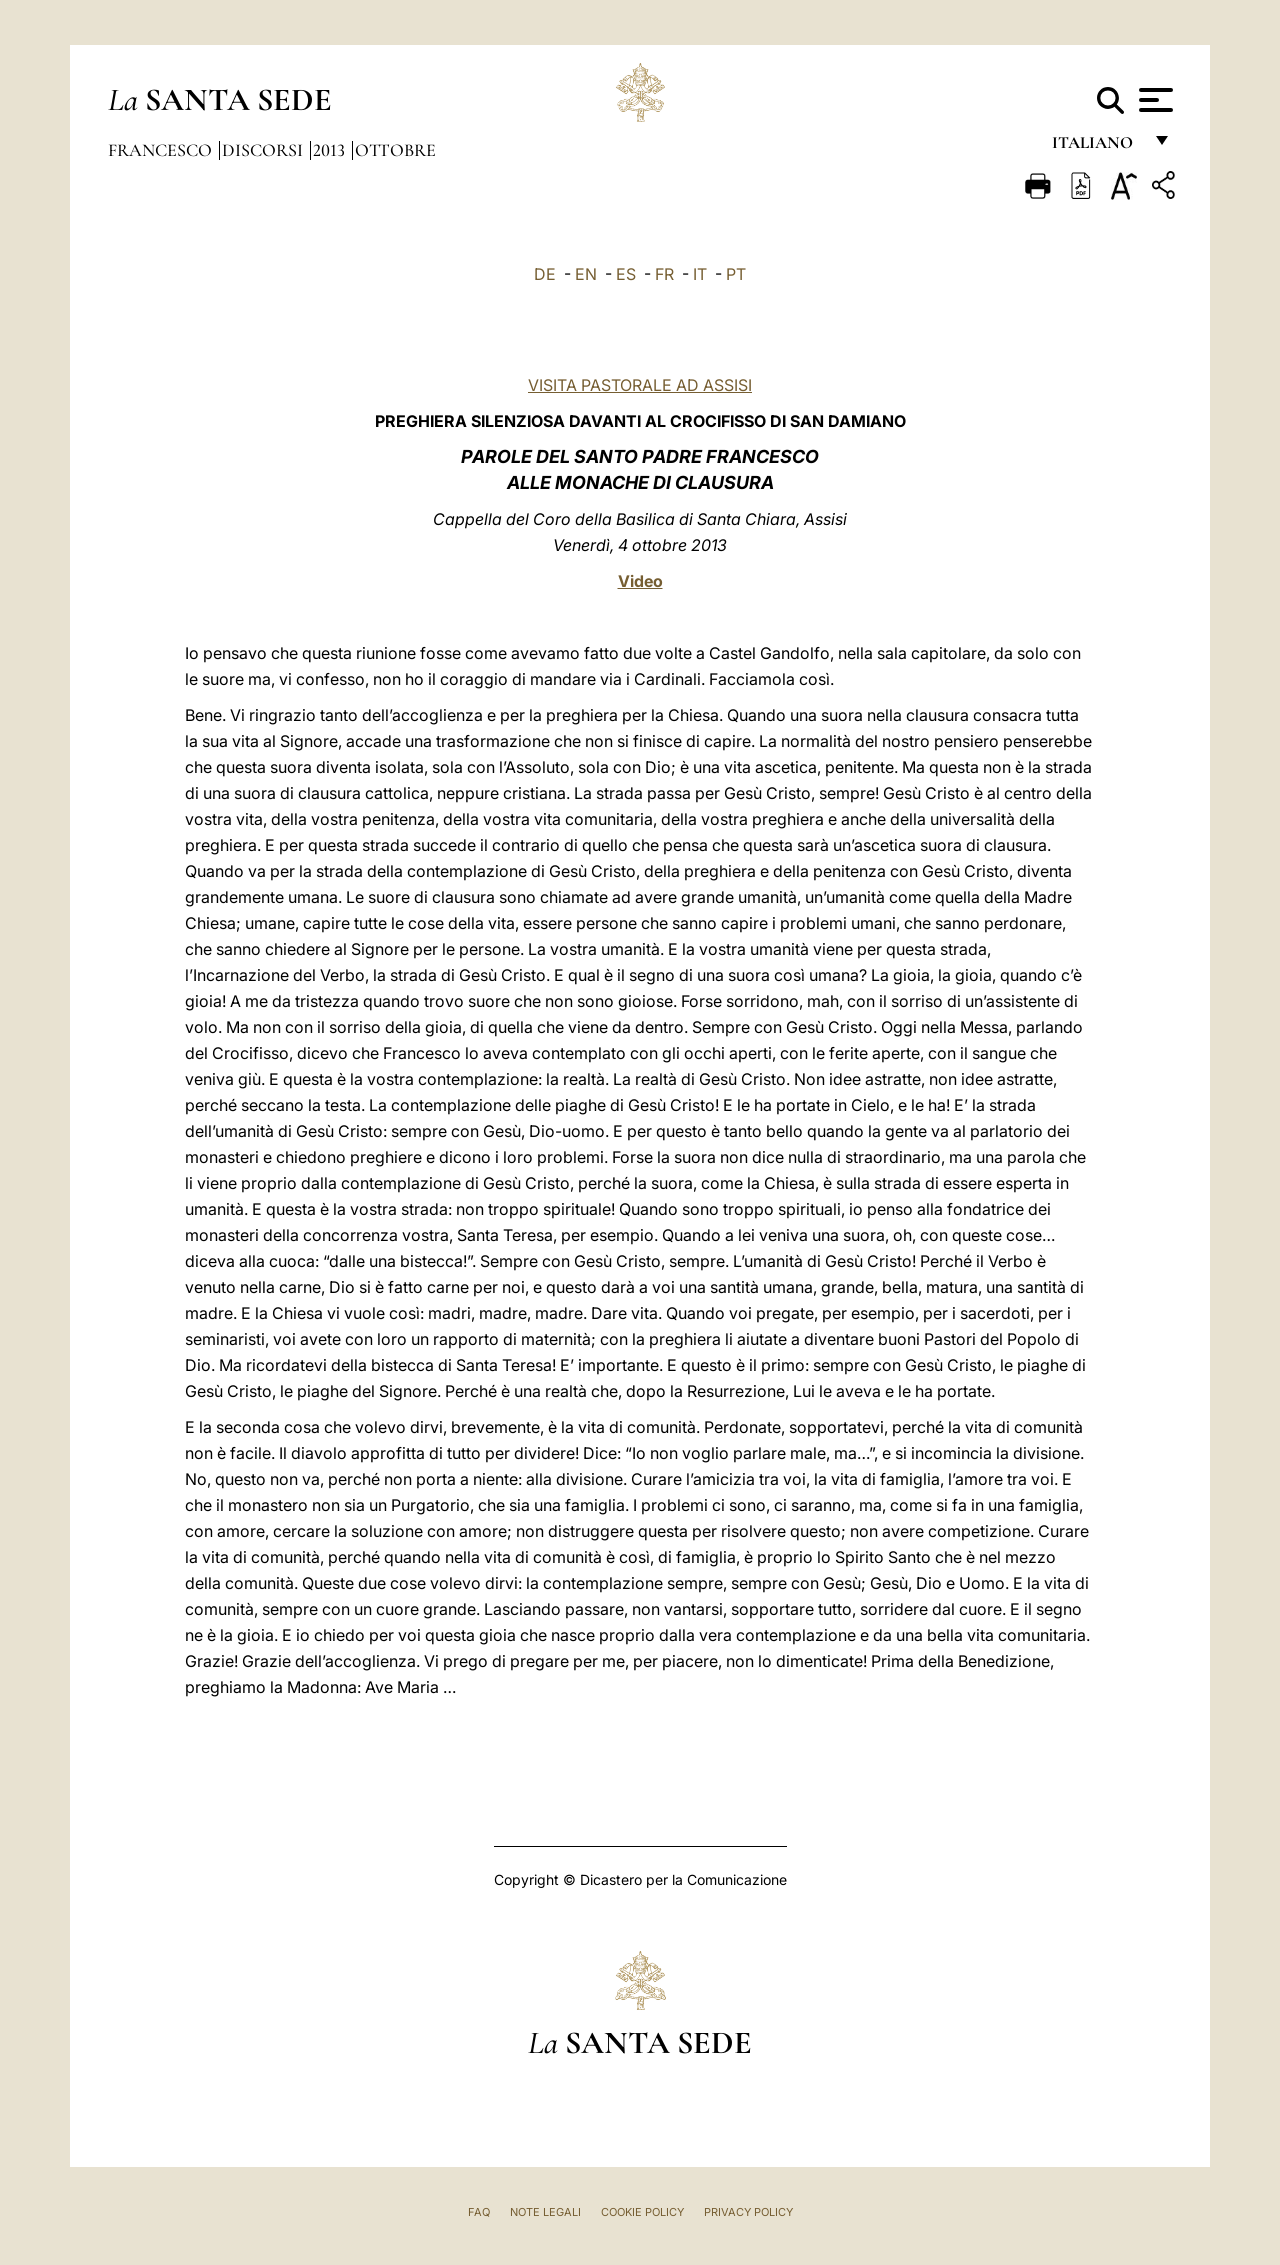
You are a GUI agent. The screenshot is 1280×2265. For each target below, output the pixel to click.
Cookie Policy (642, 2212)
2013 (331, 150)
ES (626, 274)
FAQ (479, 2212)
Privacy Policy (748, 2212)
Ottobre (395, 150)
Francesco (162, 150)
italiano (1096, 147)
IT (700, 274)
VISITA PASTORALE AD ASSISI (640, 385)
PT (736, 274)
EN (586, 274)
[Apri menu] (1153, 100)
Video (640, 581)
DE (545, 274)
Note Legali (545, 2212)
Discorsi (264, 150)
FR (664, 274)
